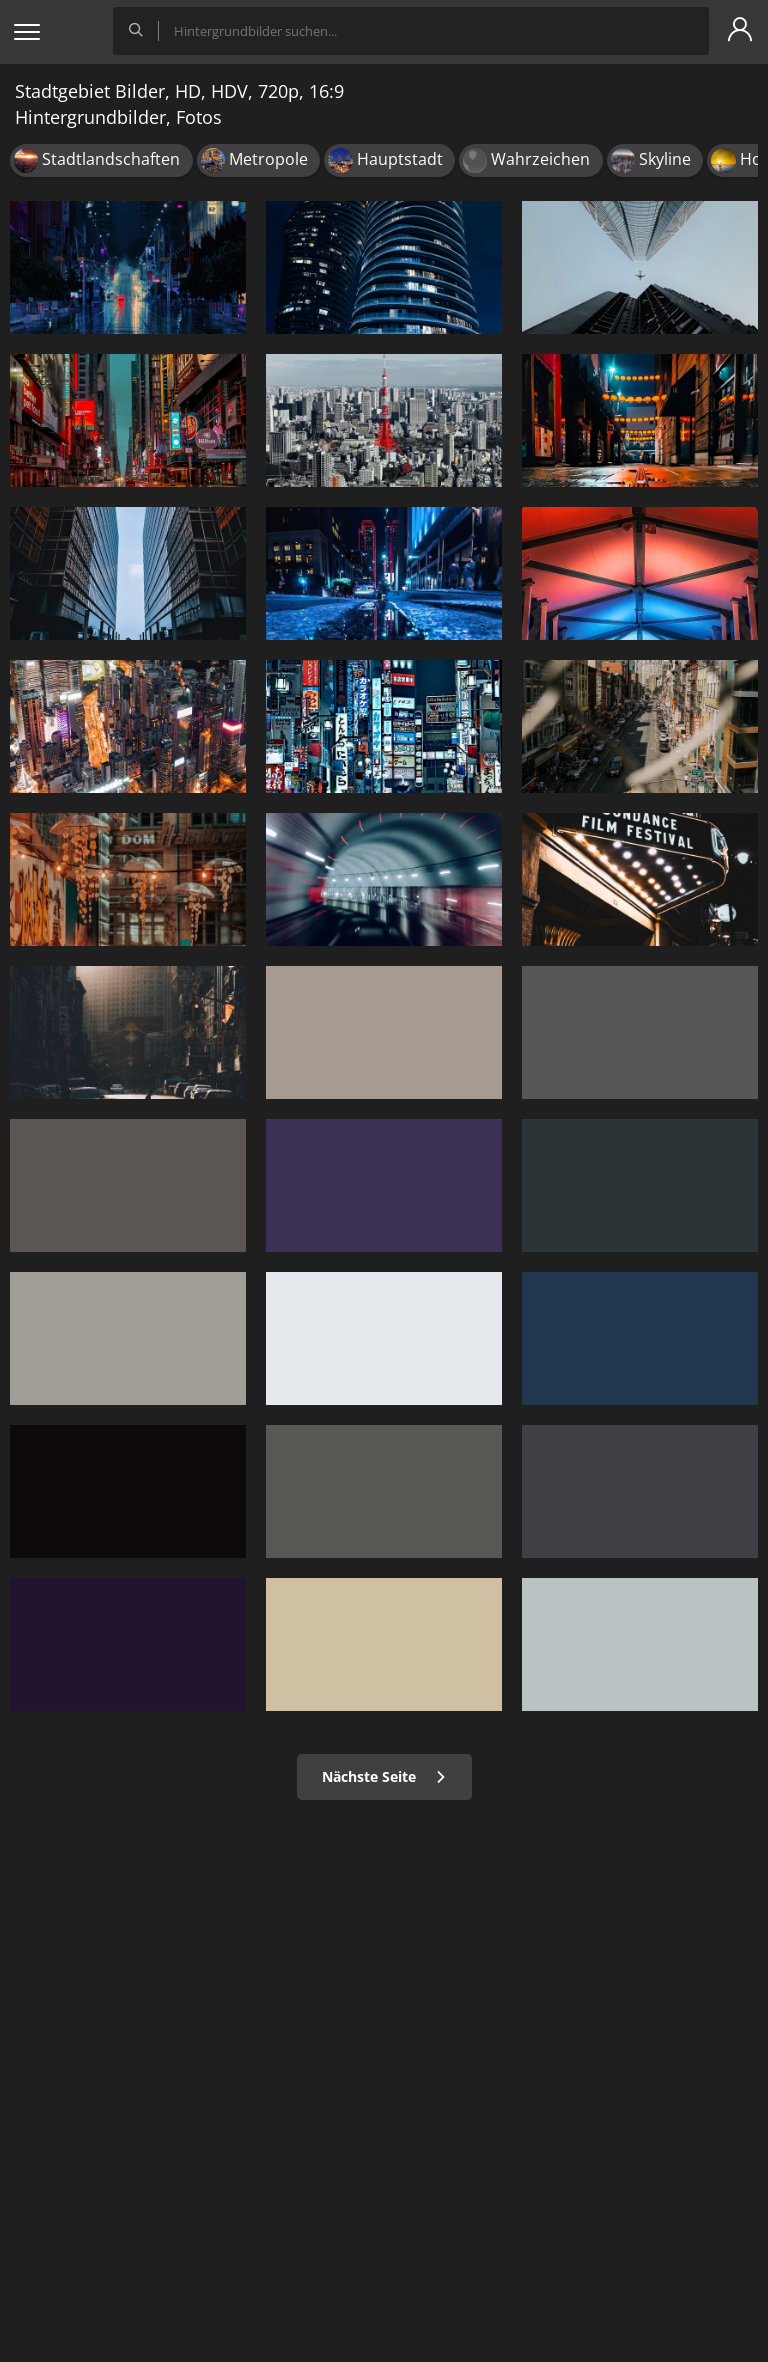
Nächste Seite (384, 1776)
